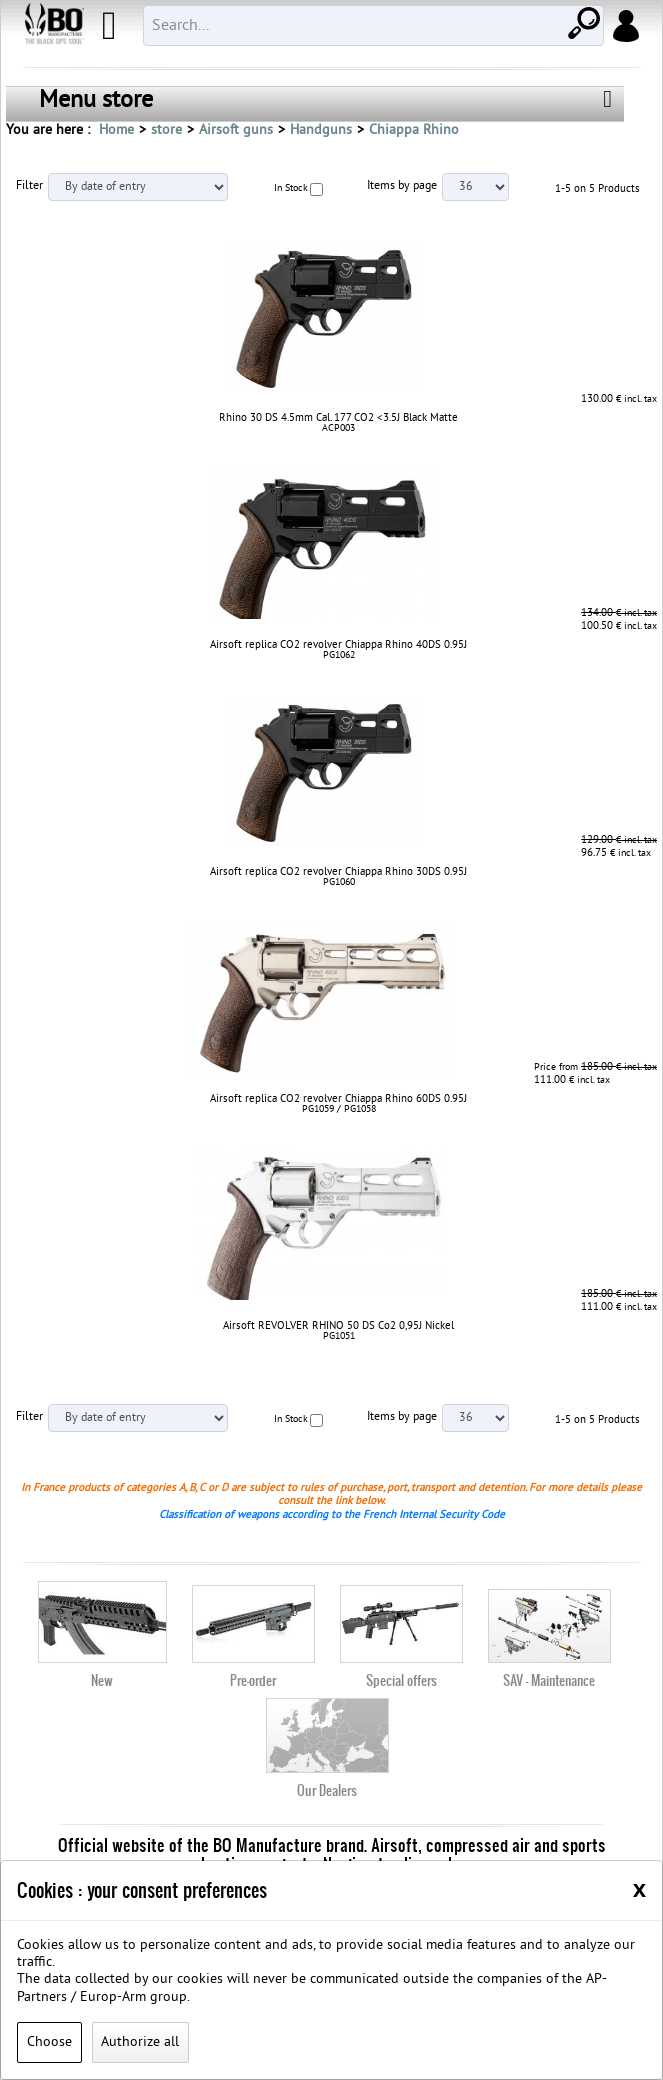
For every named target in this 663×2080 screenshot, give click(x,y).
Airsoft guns (236, 130)
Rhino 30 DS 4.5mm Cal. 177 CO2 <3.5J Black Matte (338, 418)
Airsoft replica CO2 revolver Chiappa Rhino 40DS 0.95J (338, 645)
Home (116, 130)
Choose (49, 2042)
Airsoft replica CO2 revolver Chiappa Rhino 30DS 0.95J (338, 872)
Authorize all (140, 2042)
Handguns (321, 130)
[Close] (639, 1889)
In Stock (291, 188)
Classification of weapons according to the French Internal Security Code (332, 1515)
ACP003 (338, 428)
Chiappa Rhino (414, 130)
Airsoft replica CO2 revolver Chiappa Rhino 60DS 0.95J (338, 1099)
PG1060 (339, 882)
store (166, 130)
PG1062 (339, 655)
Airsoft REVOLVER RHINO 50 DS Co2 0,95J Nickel (338, 1326)
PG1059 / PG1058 (339, 1109)
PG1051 (339, 1336)
